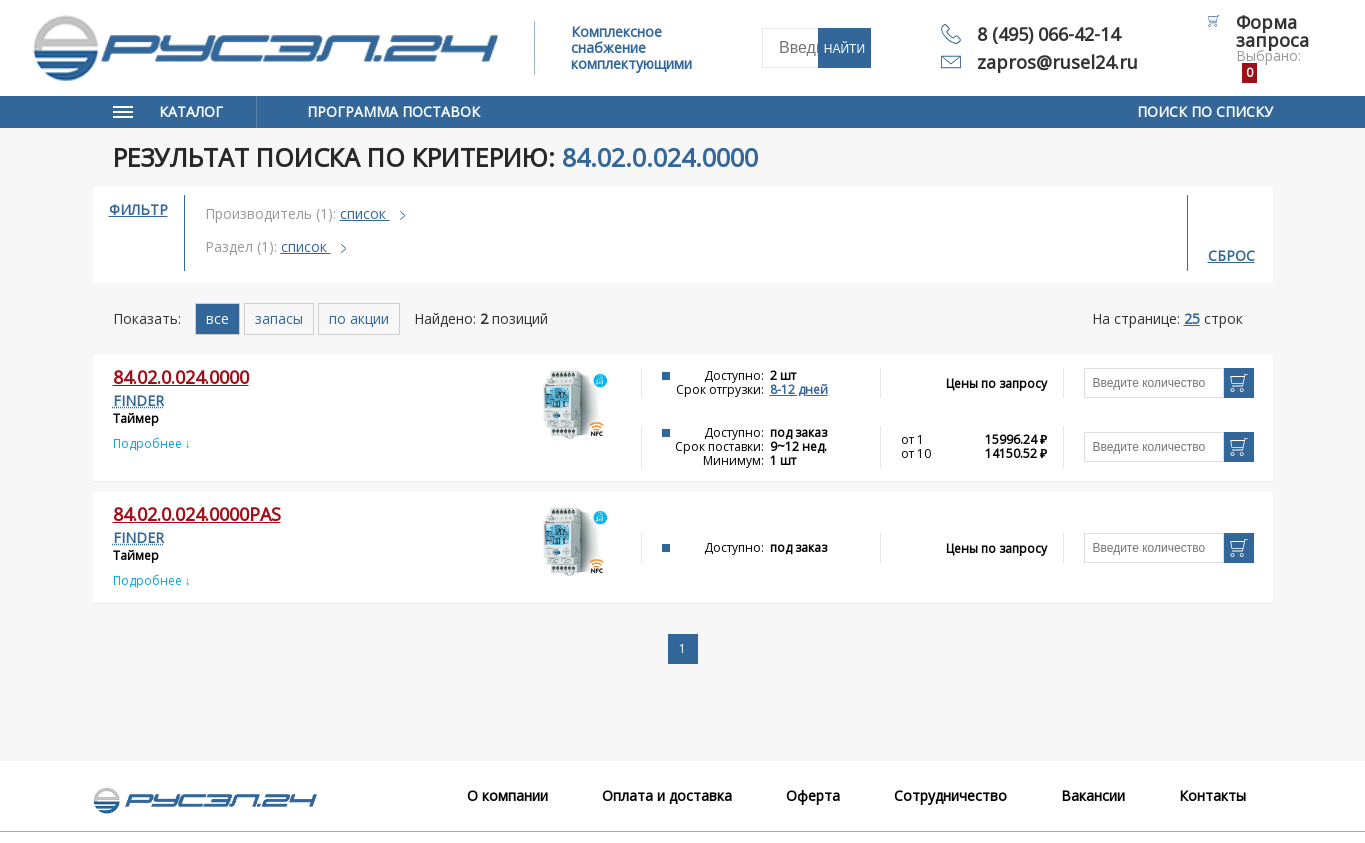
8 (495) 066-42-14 (1048, 34)
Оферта (813, 795)
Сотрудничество (950, 795)
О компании (507, 795)
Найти (844, 49)
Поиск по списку (1205, 111)
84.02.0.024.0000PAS (197, 514)
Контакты (1212, 795)
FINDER (138, 400)
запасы (279, 318)
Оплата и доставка (667, 795)
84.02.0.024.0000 (181, 377)
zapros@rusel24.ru (1057, 62)
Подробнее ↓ (152, 443)
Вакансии (1093, 795)
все (217, 318)
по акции (359, 318)
